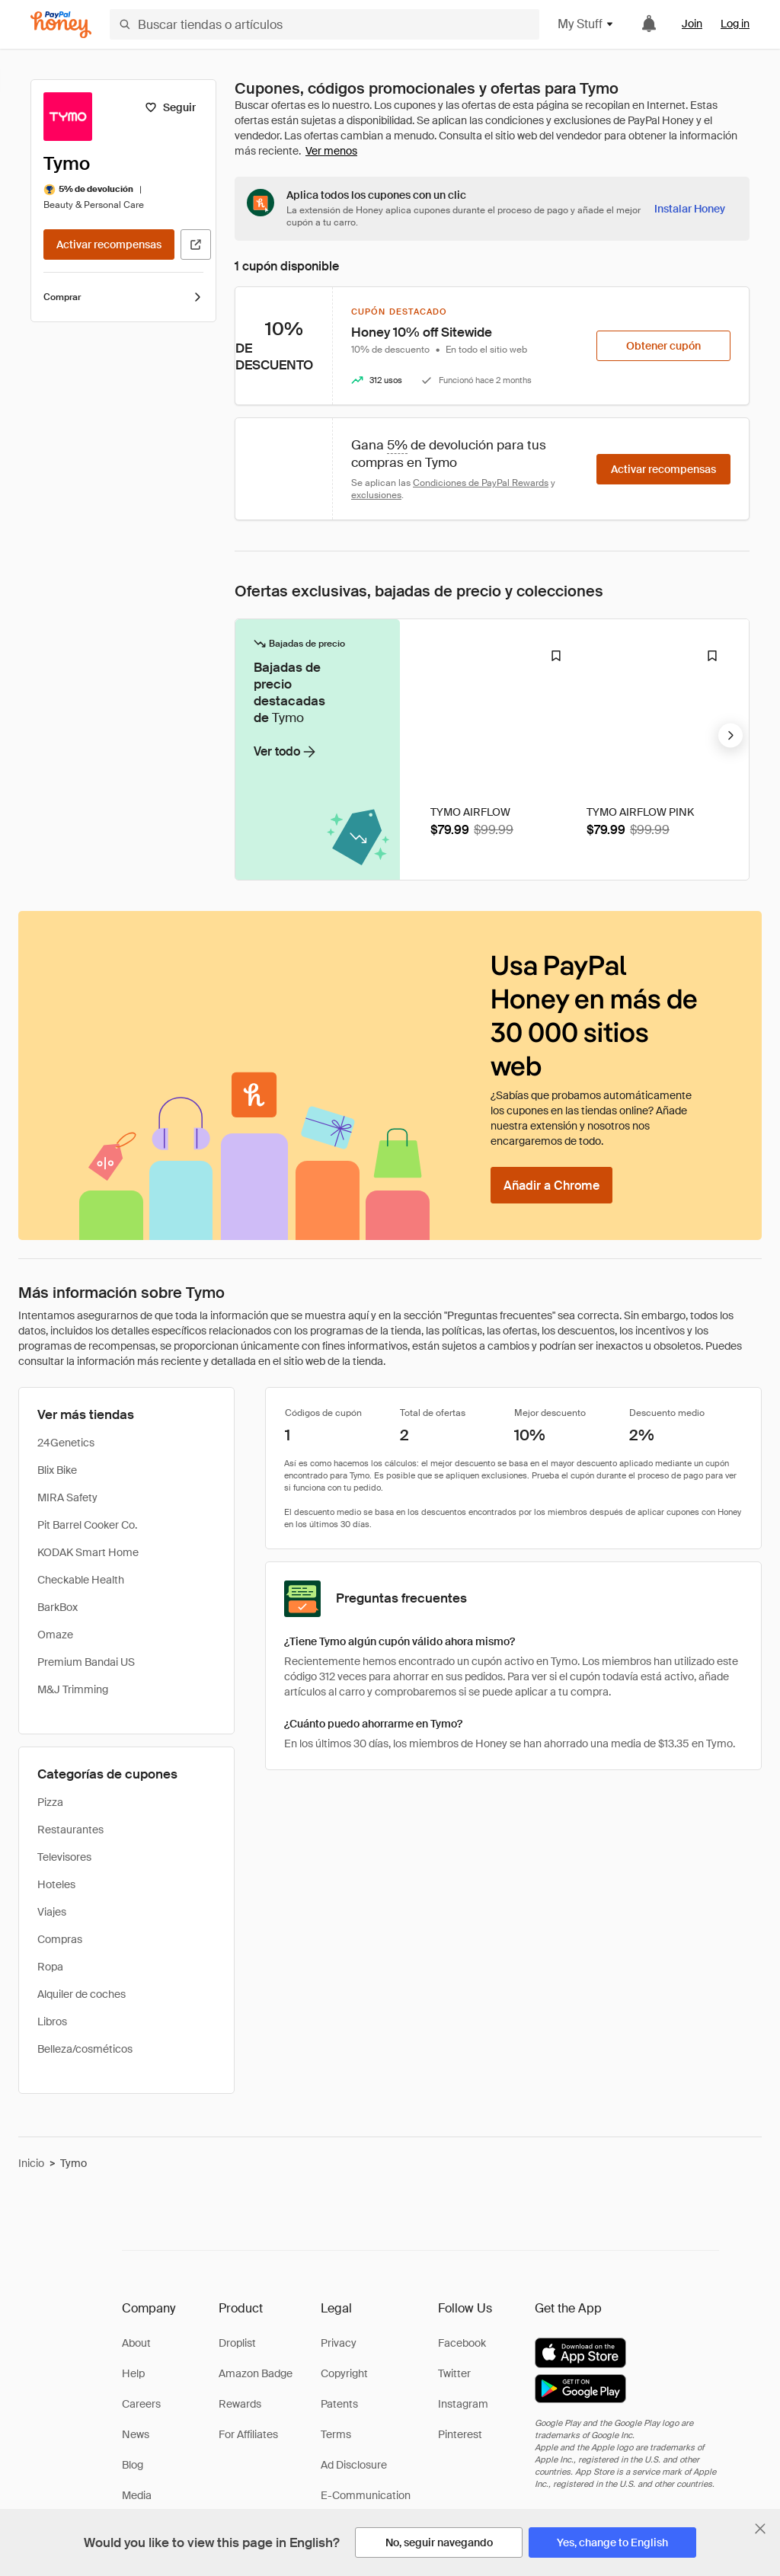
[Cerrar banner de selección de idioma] (760, 2529)
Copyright (344, 2373)
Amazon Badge (255, 2373)
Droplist (237, 2343)
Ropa (50, 1967)
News (135, 2434)
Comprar (123, 297)
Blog (132, 2465)
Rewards (240, 2404)
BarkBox (57, 1607)
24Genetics (65, 1442)
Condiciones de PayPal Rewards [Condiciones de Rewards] (480, 483)
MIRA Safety (67, 1497)
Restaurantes (70, 1829)
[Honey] (60, 24)
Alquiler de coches (81, 1994)
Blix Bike (57, 1470)
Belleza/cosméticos (85, 2049)
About (136, 2343)
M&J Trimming (72, 1689)
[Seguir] (170, 107)
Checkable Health (80, 1580)
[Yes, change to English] (612, 2542)
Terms (336, 2434)
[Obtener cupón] (663, 346)
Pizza (50, 1802)
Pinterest (460, 2434)
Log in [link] (735, 23)
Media (137, 2495)
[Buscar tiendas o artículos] (324, 24)
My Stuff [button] (586, 24)
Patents (339, 2404)
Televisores (64, 1857)
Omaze (55, 1634)
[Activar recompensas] (108, 244)
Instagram (463, 2404)
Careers (141, 2404)
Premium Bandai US (86, 1662)
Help (133, 2373)
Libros (52, 2021)
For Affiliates (248, 2434)
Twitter (454, 2373)
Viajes (51, 1912)
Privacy (338, 2343)
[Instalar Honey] (689, 209)
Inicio (31, 2163)
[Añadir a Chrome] (551, 1185)
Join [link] (692, 23)
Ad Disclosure (354, 2465)
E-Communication (366, 2495)
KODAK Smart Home (88, 1552)
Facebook (462, 2343)
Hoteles (56, 1884)
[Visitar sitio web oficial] (196, 244)
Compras (59, 1939)
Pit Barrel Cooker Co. (87, 1525)
